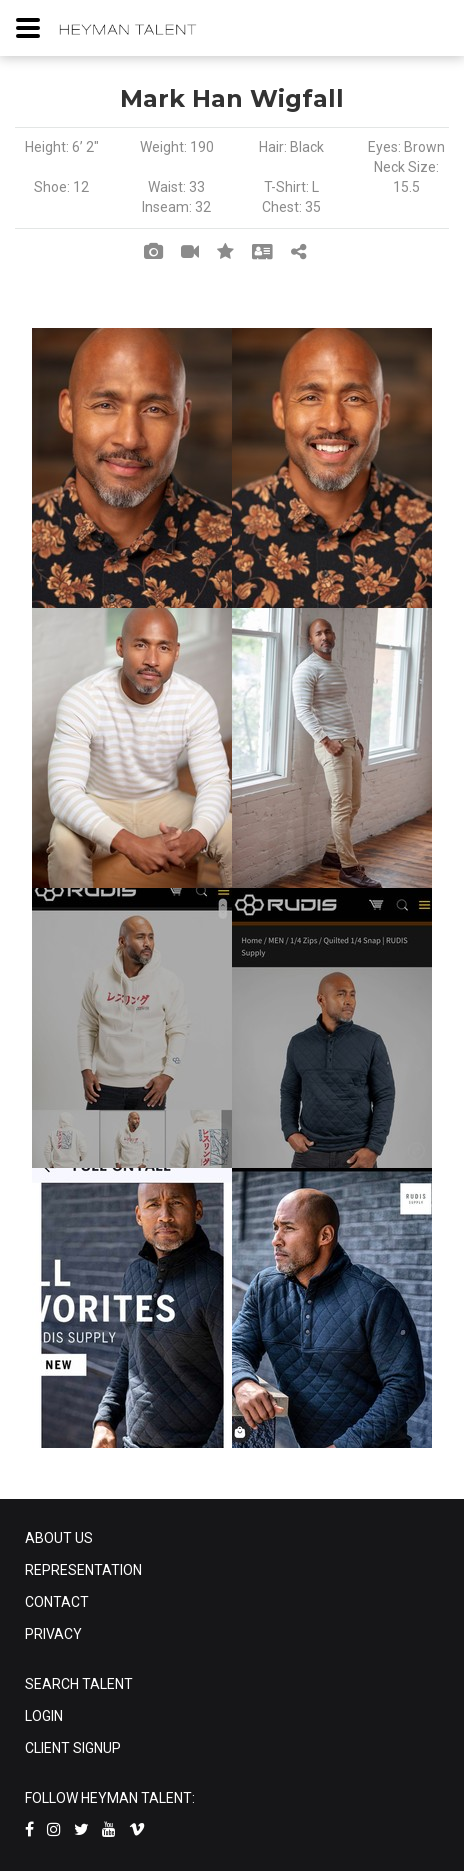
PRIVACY (53, 1634)
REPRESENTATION (83, 1570)
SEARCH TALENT (79, 1684)
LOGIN (44, 1716)
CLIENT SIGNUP (73, 1748)
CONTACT (57, 1602)
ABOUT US (59, 1538)
